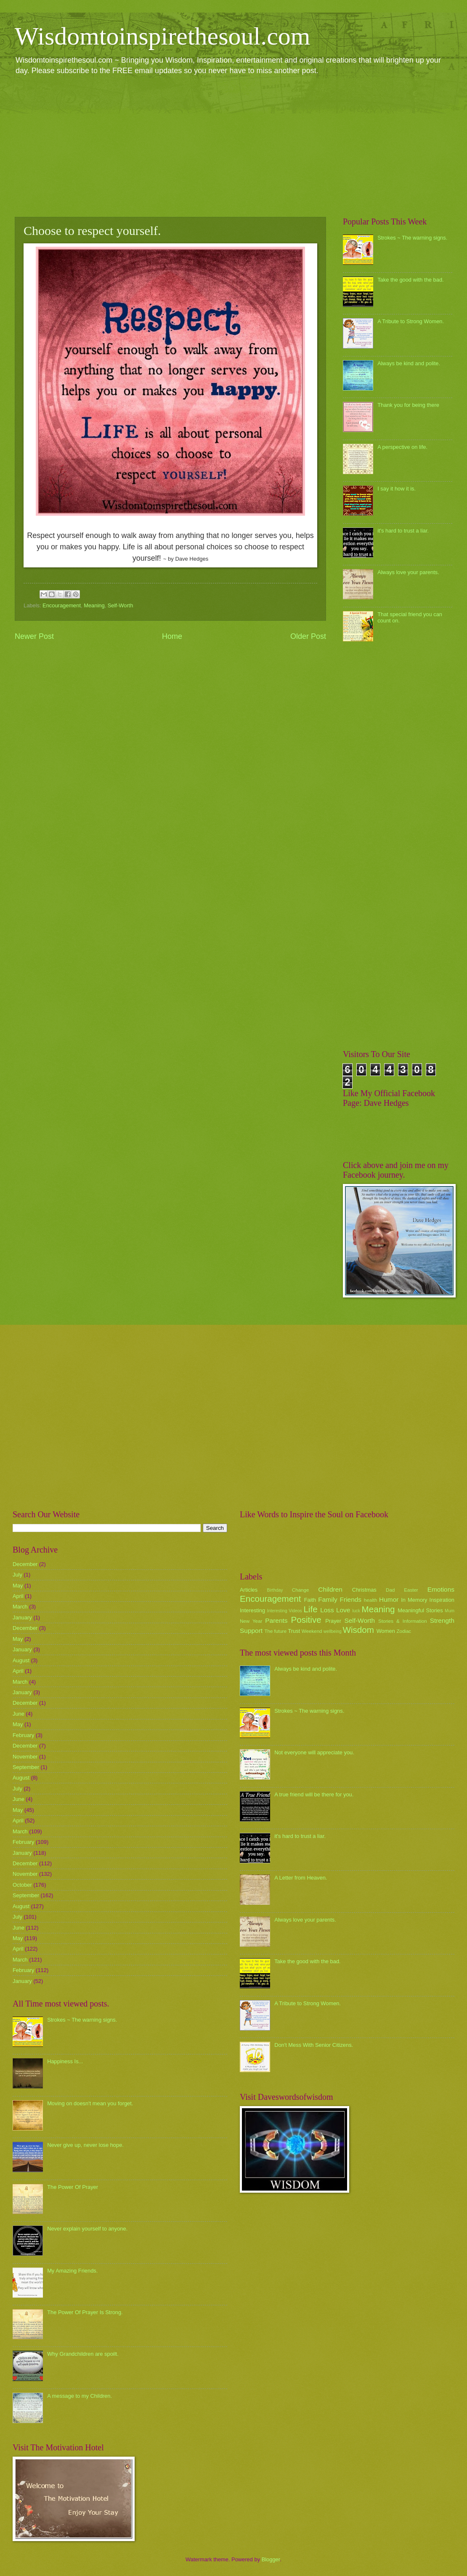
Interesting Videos (284, 1610)
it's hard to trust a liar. (403, 530)
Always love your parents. (408, 572)
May (18, 1585)
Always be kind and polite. (408, 363)
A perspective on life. (402, 447)
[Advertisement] (233, 145)
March (20, 1606)
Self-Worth (120, 605)
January (22, 1617)
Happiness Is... (65, 2061)
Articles (248, 1590)
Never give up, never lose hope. (85, 2145)
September (26, 1767)
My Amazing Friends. (72, 2271)
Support (251, 1630)
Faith (310, 1600)
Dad (390, 1590)
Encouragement (61, 605)
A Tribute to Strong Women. (410, 321)
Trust (294, 1631)
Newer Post (34, 636)
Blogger (271, 2559)
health (370, 1600)
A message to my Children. (79, 2396)
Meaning (94, 605)
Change (300, 1590)
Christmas (364, 1590)
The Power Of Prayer (72, 2187)
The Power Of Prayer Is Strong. (85, 2312)
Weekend (312, 1631)
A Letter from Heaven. (300, 1878)
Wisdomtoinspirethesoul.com (162, 36)
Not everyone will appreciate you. (314, 1752)
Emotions (440, 1589)
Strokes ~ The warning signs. (412, 238)
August (21, 1660)
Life (310, 1609)
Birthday (275, 1590)
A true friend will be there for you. (313, 1794)
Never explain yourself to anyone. (87, 2228)
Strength (442, 1620)
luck (356, 1610)
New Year (251, 1621)
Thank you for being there (408, 405)
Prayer (333, 1621)
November (25, 1756)
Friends (350, 1599)
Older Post (308, 636)
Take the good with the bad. (410, 280)
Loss (327, 1610)
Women (386, 1631)
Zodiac (403, 1631)
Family (327, 1599)
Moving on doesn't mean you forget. (90, 2103)
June (18, 1714)
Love (343, 1610)
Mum (449, 1610)
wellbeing (333, 1631)
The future (275, 1631)
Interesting (252, 1610)
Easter (411, 1590)
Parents (276, 1620)
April (18, 1596)
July (17, 1574)
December (25, 1564)
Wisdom (358, 1630)
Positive (306, 1619)
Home (172, 636)
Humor (388, 1599)
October (22, 1885)
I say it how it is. (396, 488)
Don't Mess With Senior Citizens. (313, 2045)
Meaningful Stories (420, 1610)
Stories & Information (402, 1621)
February (23, 1735)
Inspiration (442, 1600)
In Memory (414, 1600)
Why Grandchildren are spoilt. (83, 2354)
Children (330, 1589)
